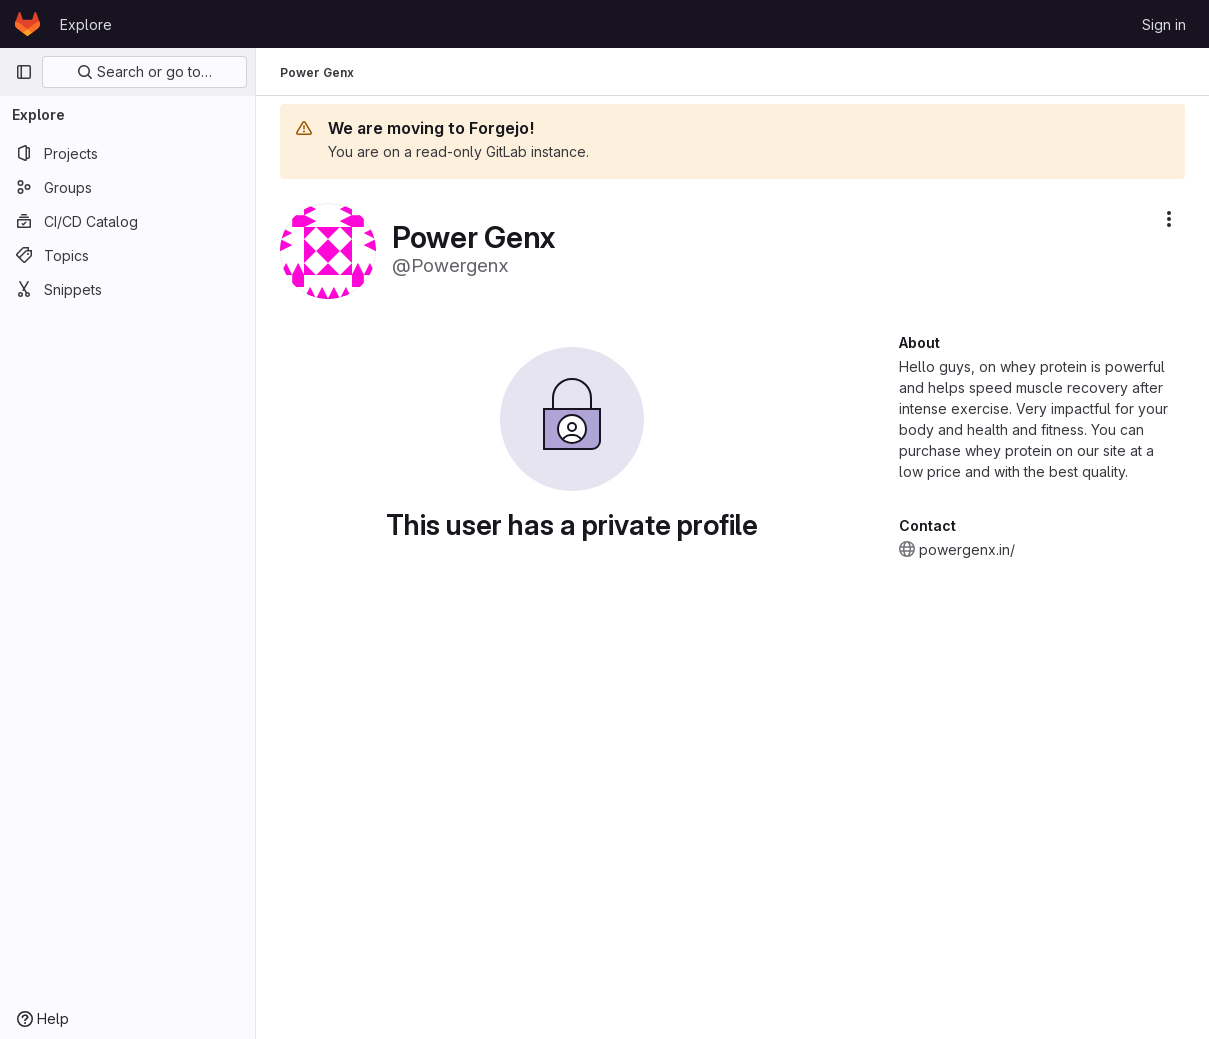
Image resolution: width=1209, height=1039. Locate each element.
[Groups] (127, 187)
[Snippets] (127, 289)
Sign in (1164, 24)
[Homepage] (27, 24)
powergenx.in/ (967, 549)
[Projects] (127, 153)
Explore (86, 24)
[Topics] (127, 255)
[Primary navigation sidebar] (24, 72)
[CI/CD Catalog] (127, 221)
